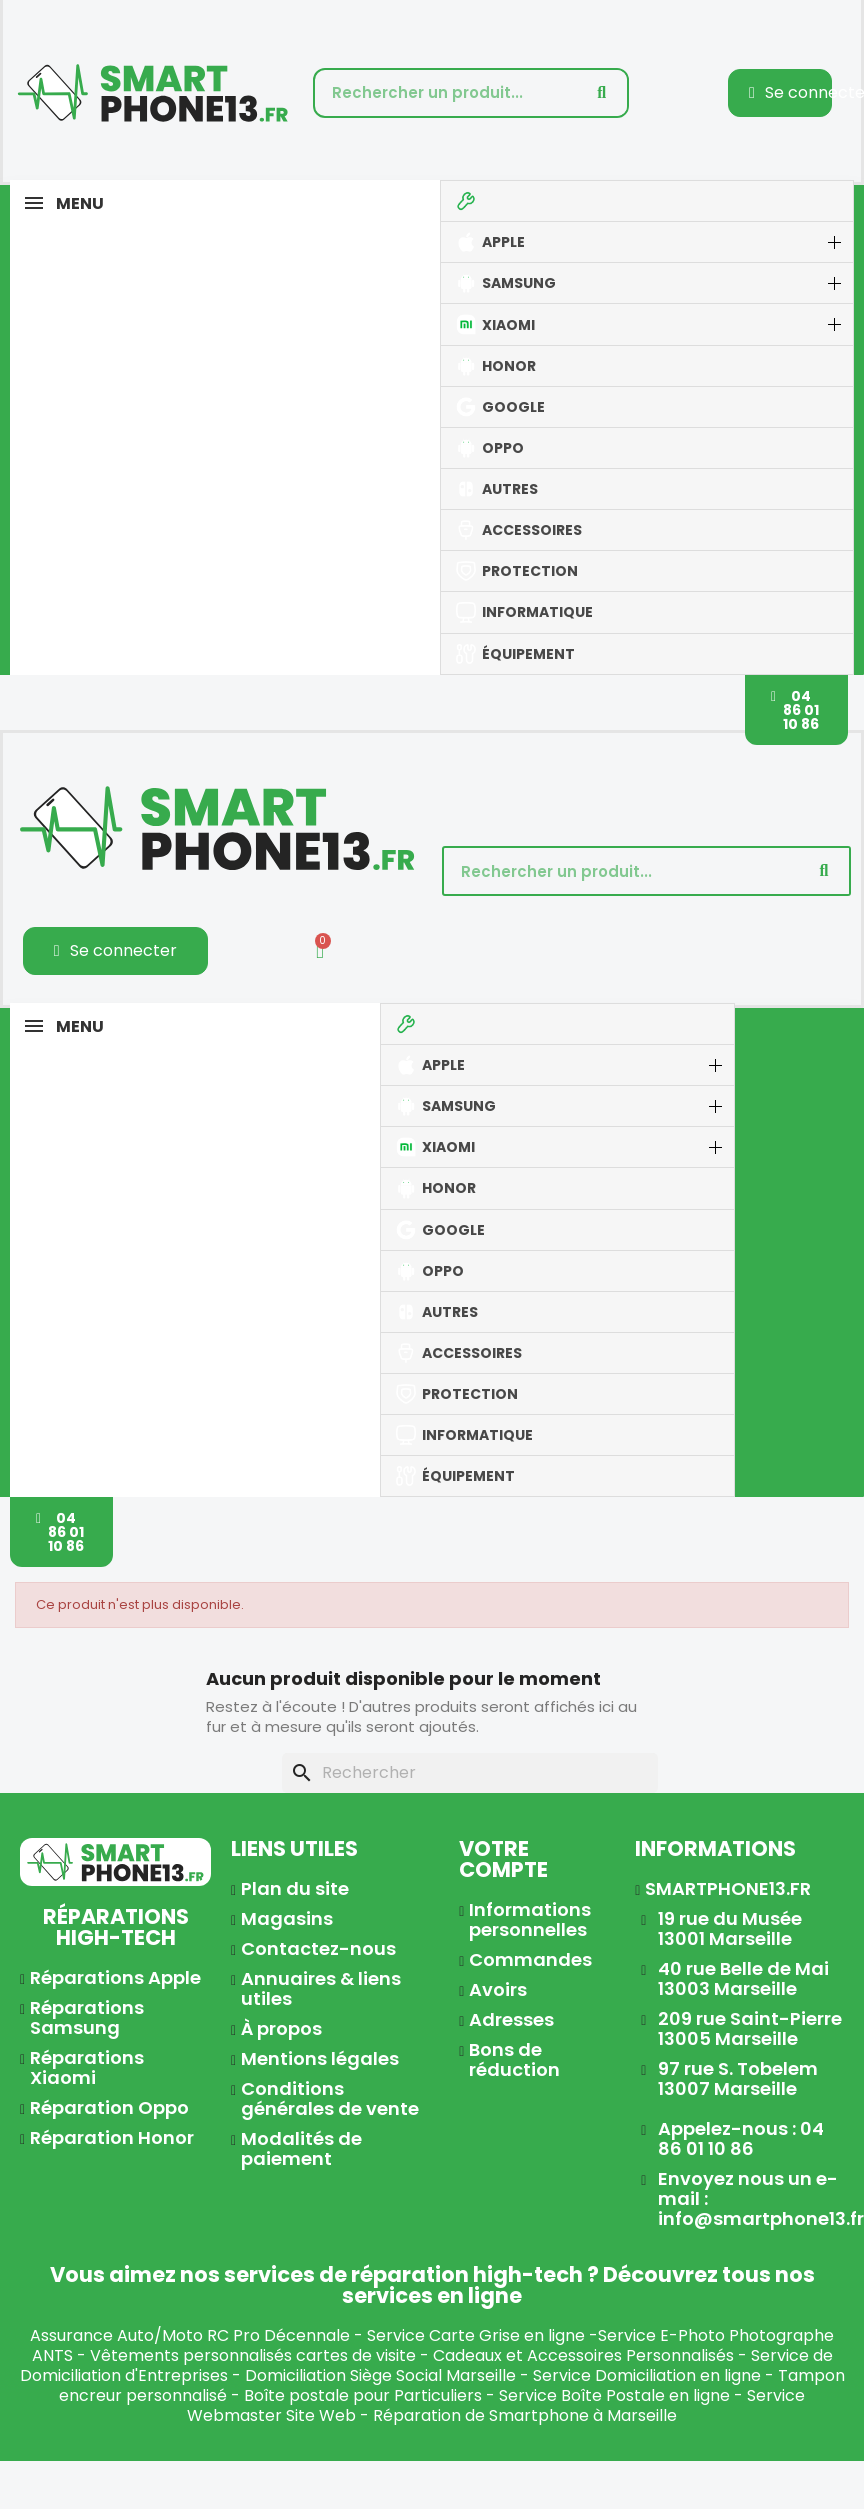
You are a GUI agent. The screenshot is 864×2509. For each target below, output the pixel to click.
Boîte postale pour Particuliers (363, 2395)
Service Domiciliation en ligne (647, 2375)
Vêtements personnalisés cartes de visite (253, 2355)
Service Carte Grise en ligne (476, 2335)
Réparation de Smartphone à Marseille (525, 2415)
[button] (796, 710)
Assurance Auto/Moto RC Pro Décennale (190, 2335)
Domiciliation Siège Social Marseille (380, 2375)
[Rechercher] (470, 1773)
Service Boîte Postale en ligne (614, 2395)
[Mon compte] (115, 951)
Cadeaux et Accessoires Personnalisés (583, 2355)
